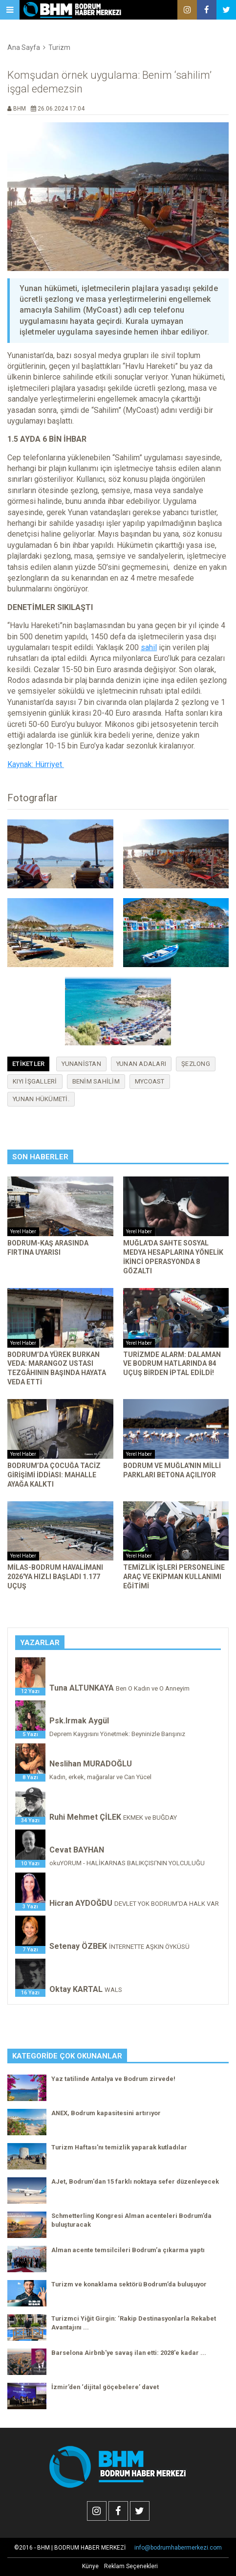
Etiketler (28, 1063)
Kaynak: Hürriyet (35, 764)
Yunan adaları (141, 1063)
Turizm (59, 47)
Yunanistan (81, 1063)
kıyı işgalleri (35, 1081)
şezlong (195, 1063)
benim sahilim (96, 1081)
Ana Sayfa (23, 47)
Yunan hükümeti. (41, 1099)
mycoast (150, 1081)
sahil (149, 647)
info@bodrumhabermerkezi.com (178, 2547)
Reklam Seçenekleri (131, 2566)
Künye (90, 2566)
